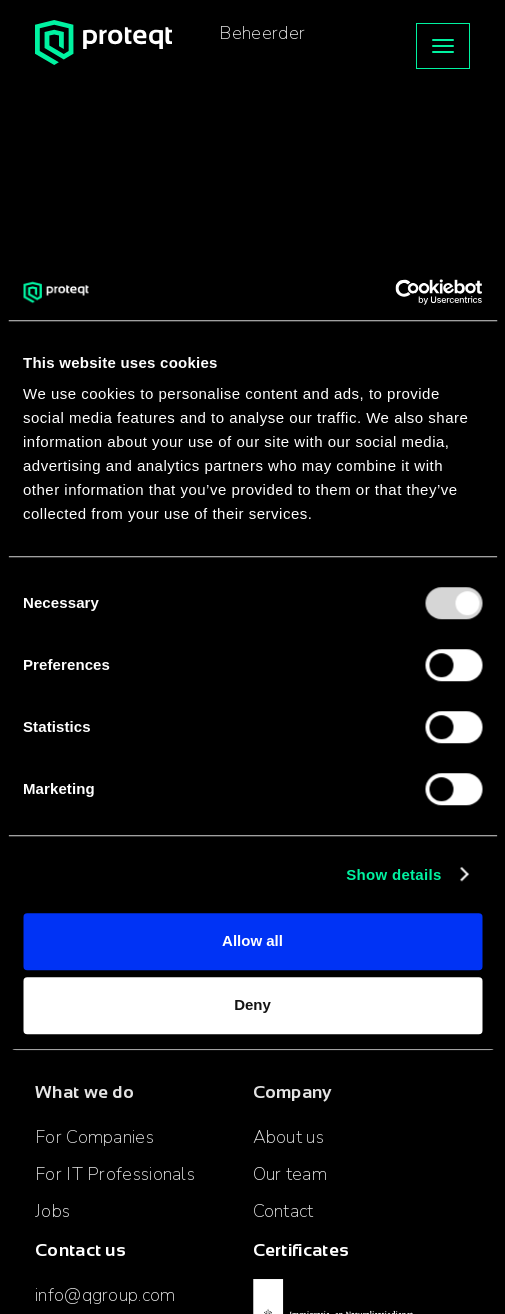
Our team (290, 1174)
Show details (393, 874)
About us (288, 1137)
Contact (283, 1211)
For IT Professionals (115, 1174)
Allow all (252, 940)
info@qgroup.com (105, 1295)
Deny (252, 1004)
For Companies (94, 1137)
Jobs (52, 1211)
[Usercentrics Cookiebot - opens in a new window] (394, 292)
